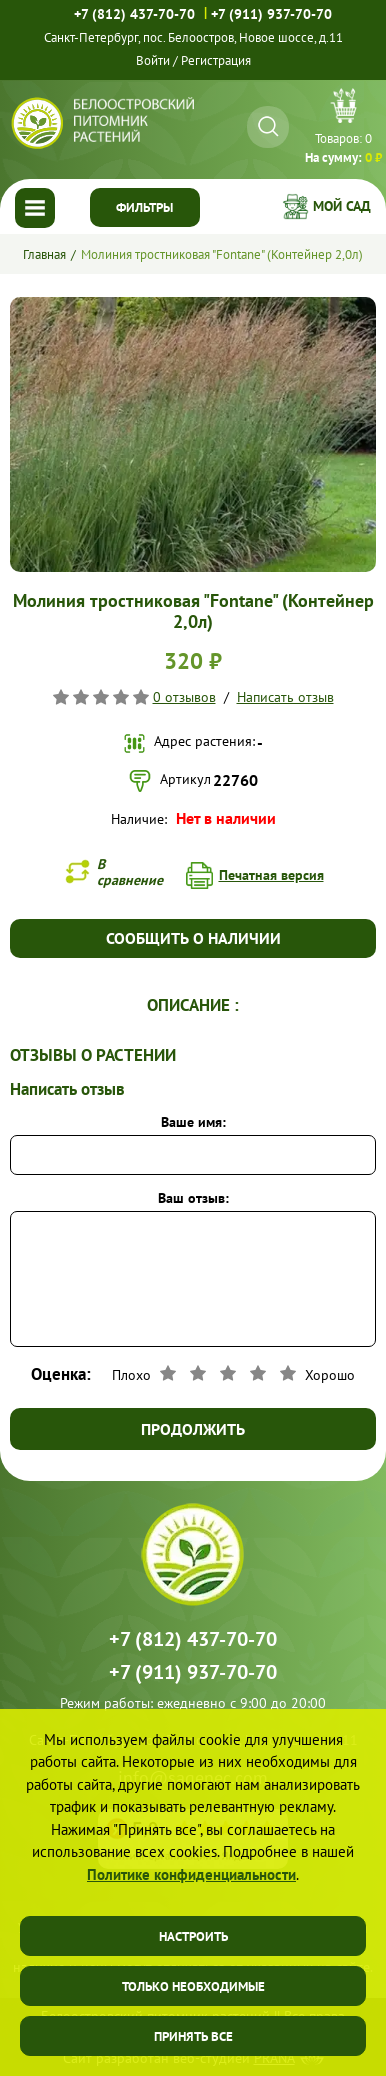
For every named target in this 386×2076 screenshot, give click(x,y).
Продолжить (193, 1429)
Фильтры (144, 207)
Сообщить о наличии (193, 938)
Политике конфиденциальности (191, 1874)
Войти (153, 60)
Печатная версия (271, 875)
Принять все (193, 2036)
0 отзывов (184, 697)
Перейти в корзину (343, 129)
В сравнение (130, 872)
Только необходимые (193, 1986)
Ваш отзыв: (193, 1198)
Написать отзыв (285, 697)
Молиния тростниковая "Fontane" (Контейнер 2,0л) (222, 254)
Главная (44, 254)
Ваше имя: (193, 1122)
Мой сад (342, 206)
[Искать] (268, 126)
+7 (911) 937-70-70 (271, 14)
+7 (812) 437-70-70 (134, 14)
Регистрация (216, 60)
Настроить (193, 1936)
